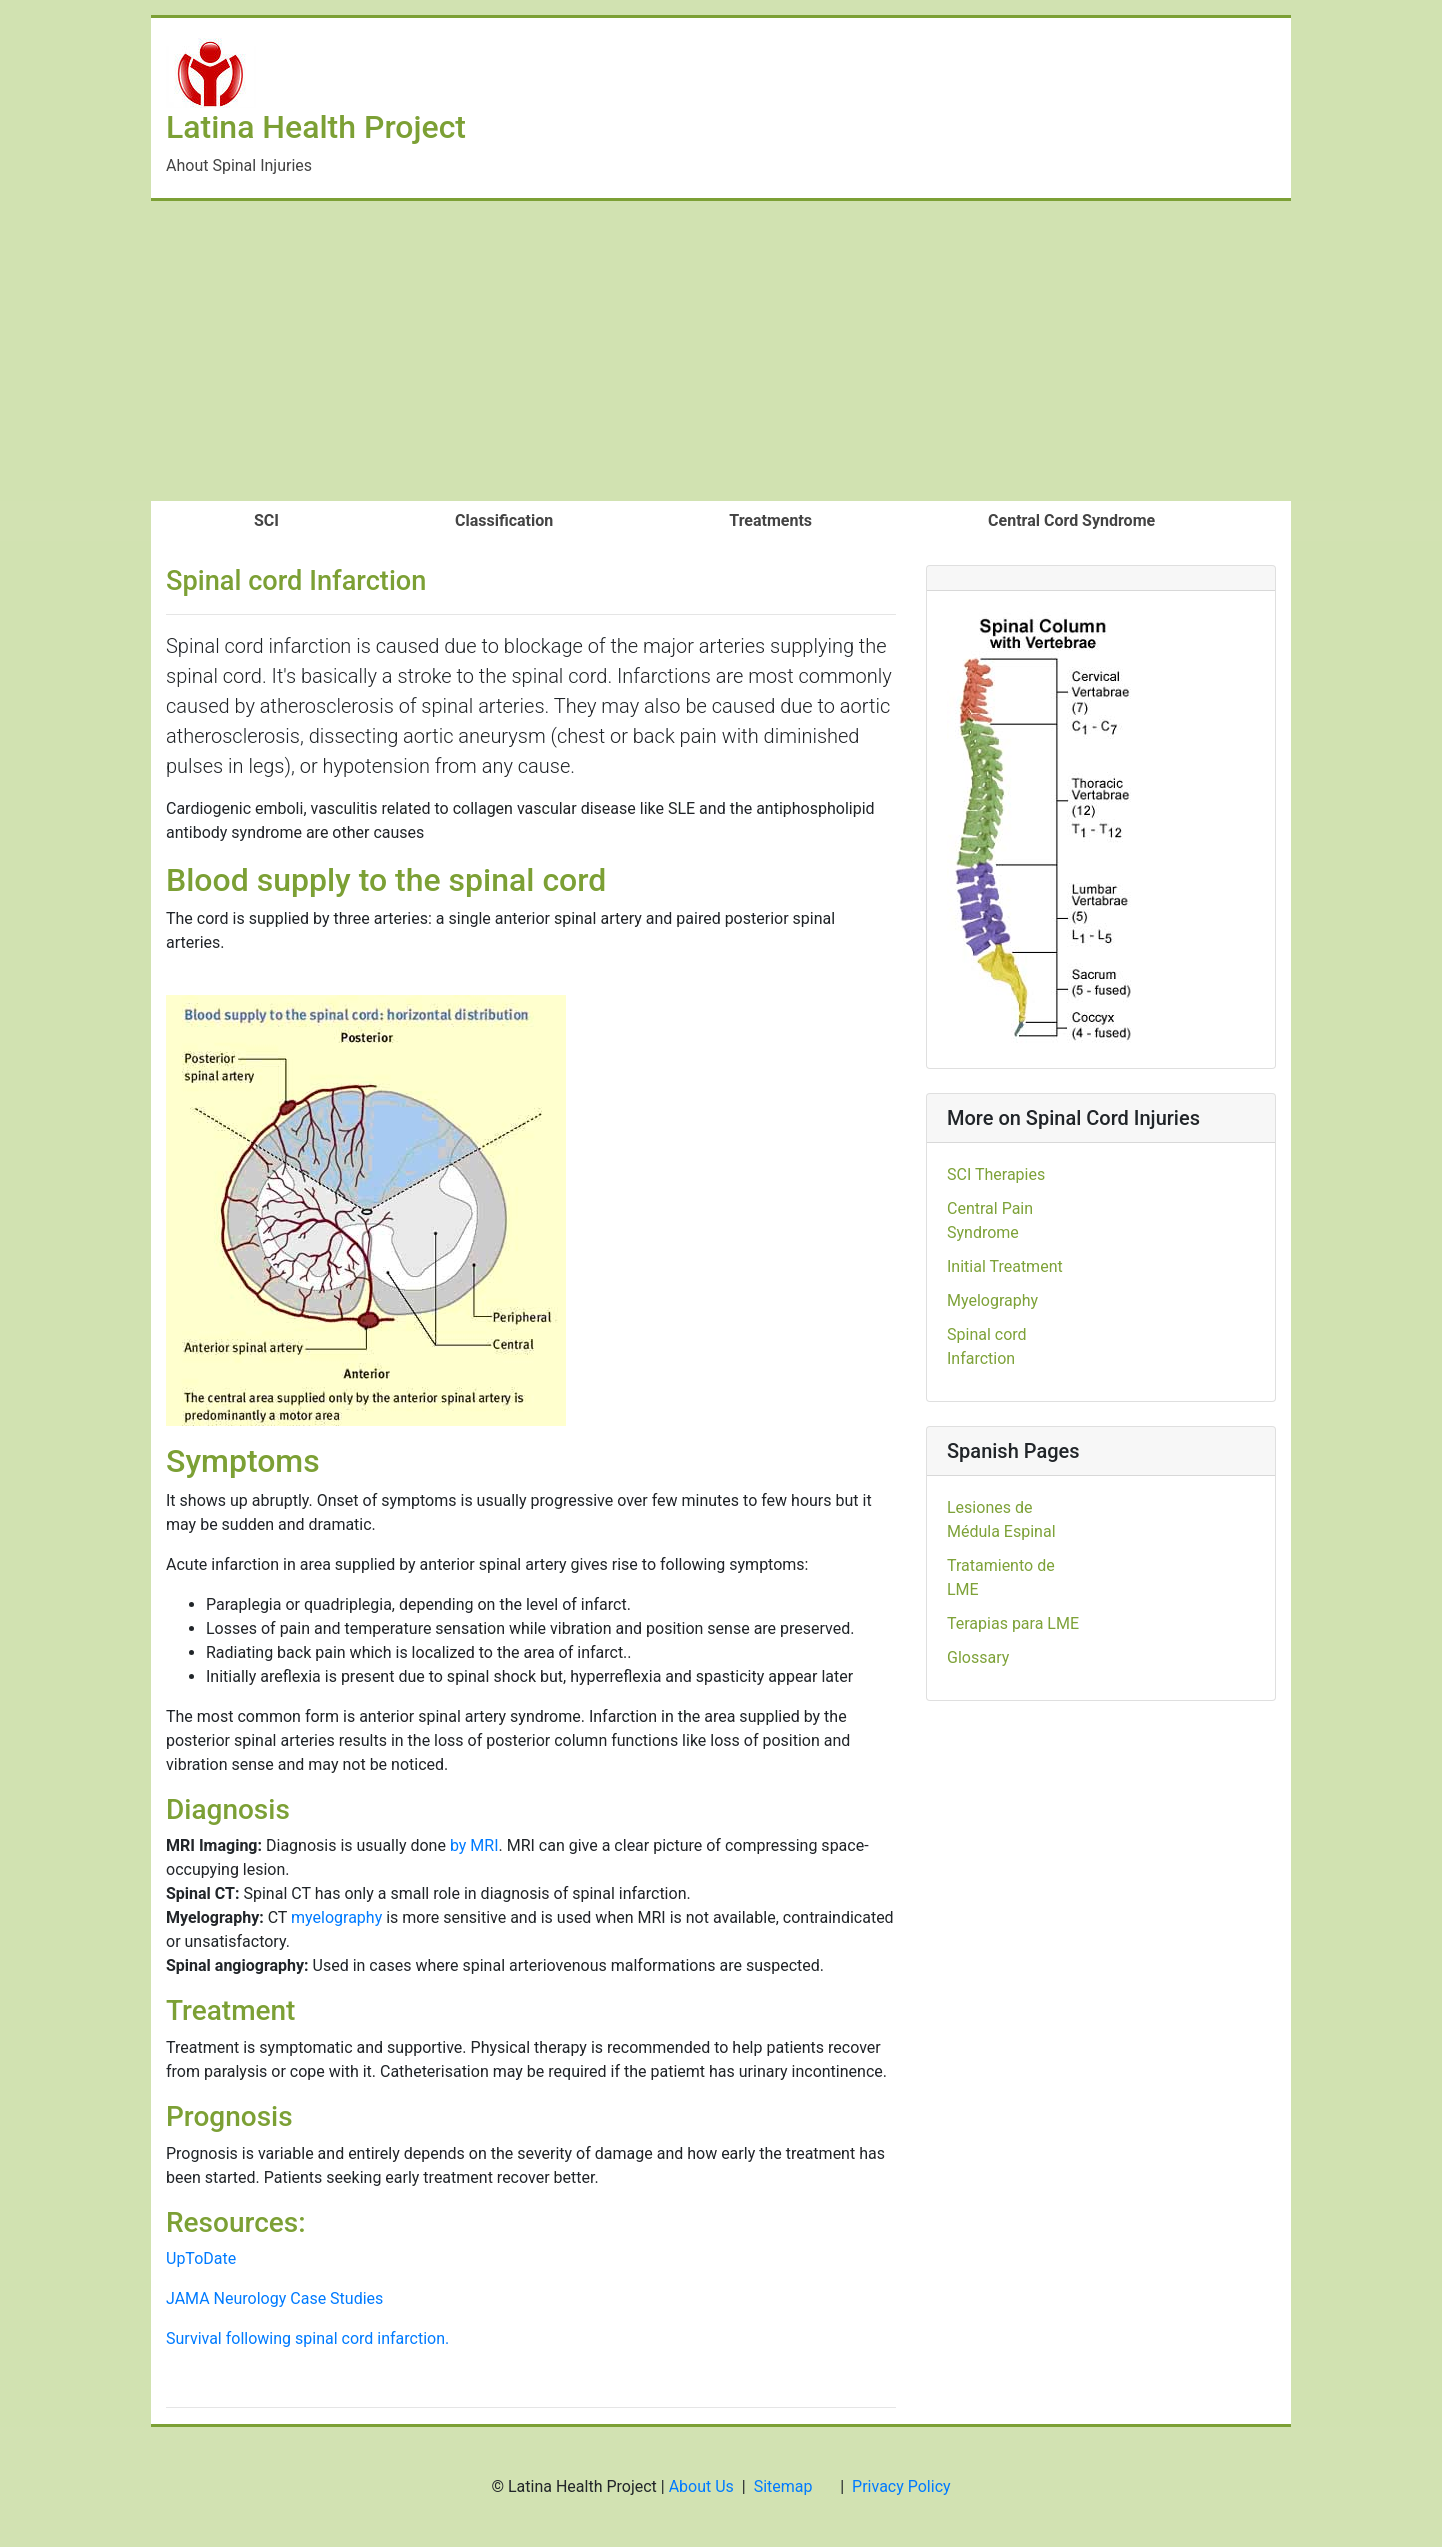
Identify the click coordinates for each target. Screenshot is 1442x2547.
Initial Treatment (1005, 1266)
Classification (504, 520)
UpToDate (201, 2258)
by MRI (474, 1845)
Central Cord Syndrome (1071, 520)
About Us (701, 2486)
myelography (336, 1917)
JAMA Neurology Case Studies (274, 2298)
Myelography (992, 1300)
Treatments (770, 520)
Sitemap (783, 2486)
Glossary (978, 1657)
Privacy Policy (901, 2486)
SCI (266, 520)
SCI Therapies (996, 1174)
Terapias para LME (1013, 1623)
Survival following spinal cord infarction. (307, 2338)
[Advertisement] (721, 351)
